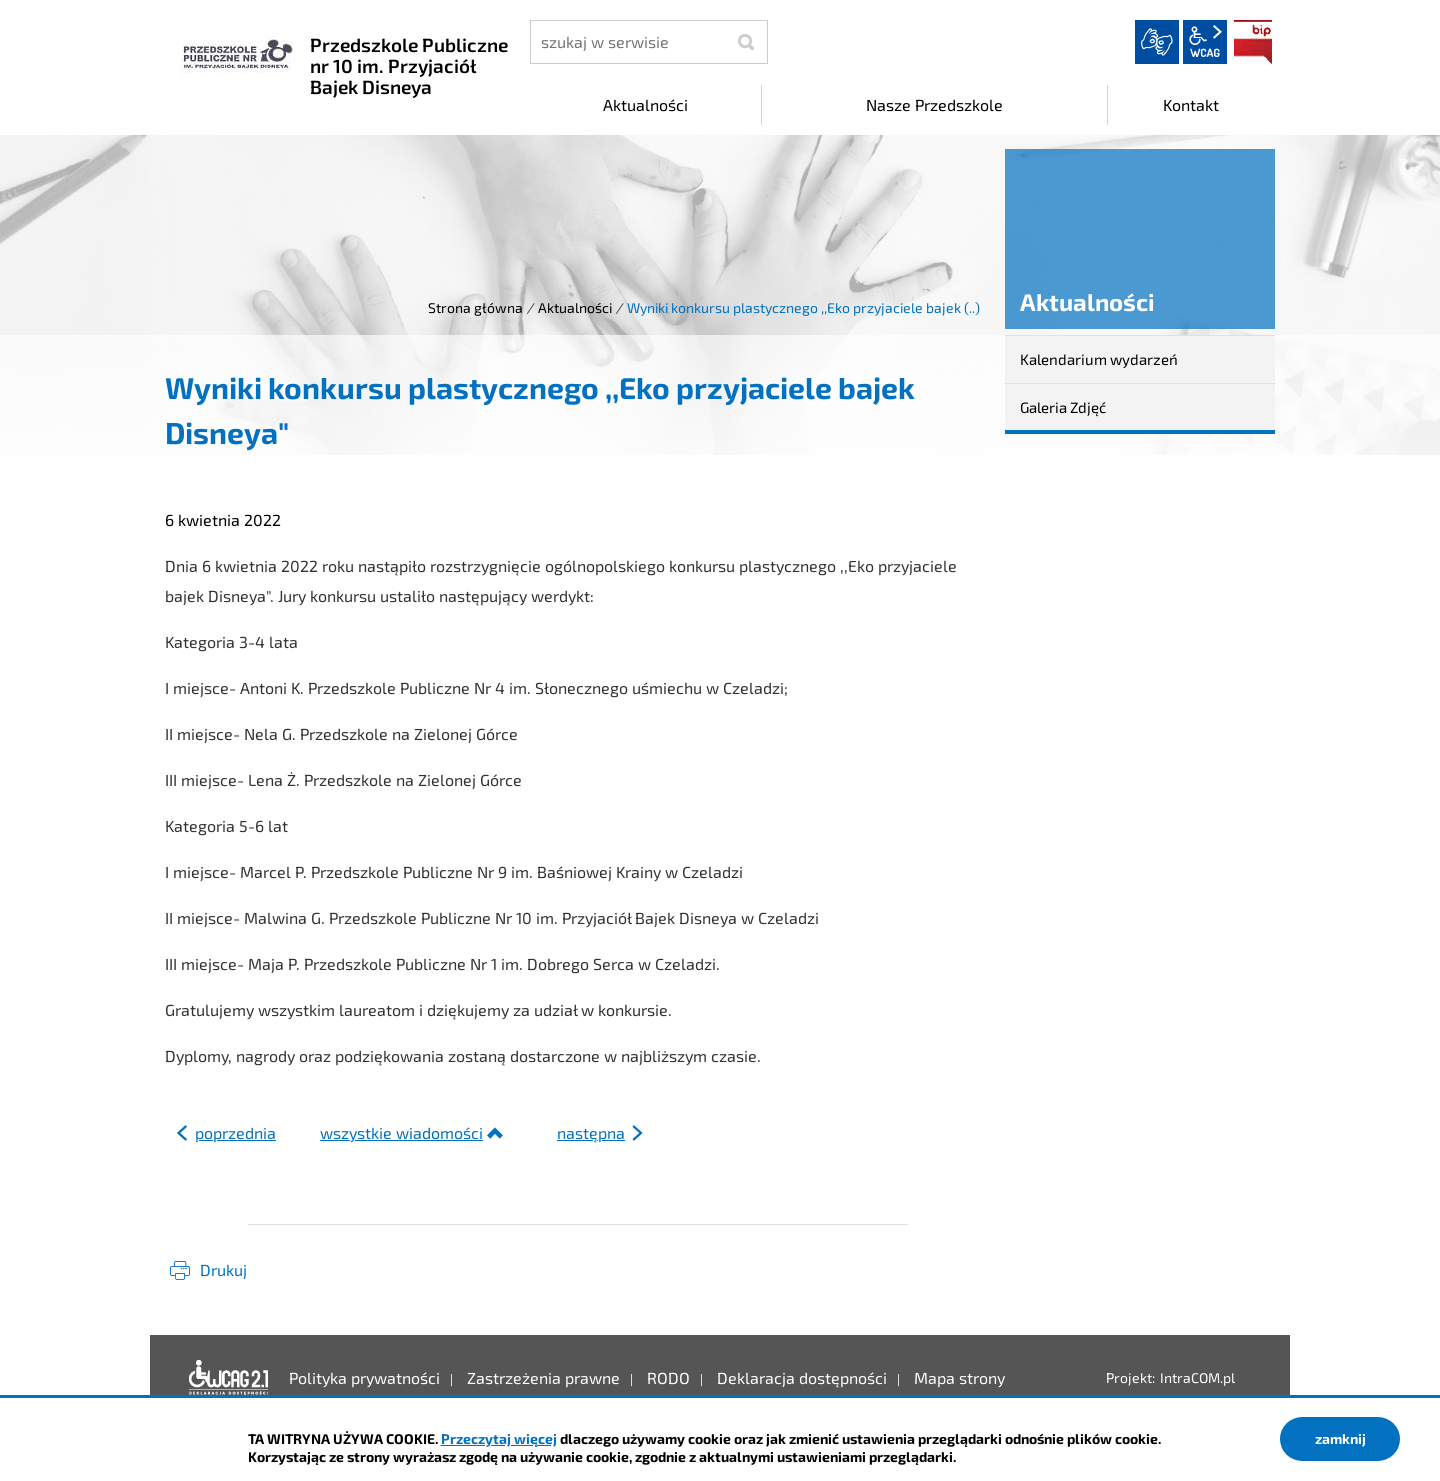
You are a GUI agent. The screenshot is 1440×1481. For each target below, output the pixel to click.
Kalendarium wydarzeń (1099, 359)
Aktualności (575, 307)
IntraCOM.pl (1197, 1377)
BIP (1253, 42)
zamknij (1340, 1438)
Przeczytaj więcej (499, 1438)
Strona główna (475, 307)
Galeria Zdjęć (1063, 407)
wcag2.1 (1205, 42)
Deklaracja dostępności (229, 1378)
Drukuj (223, 1269)
